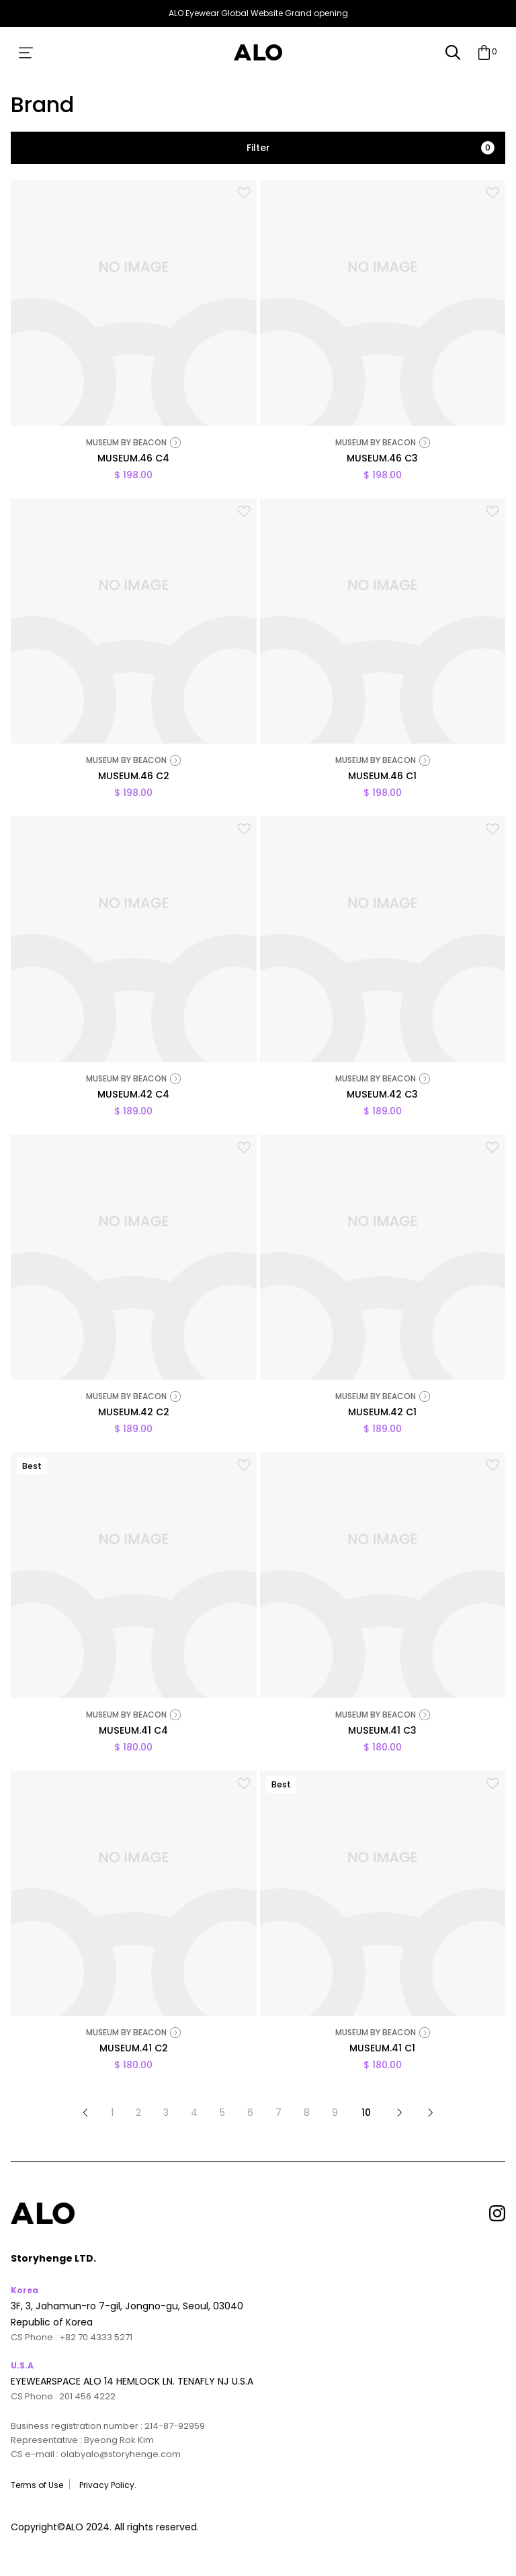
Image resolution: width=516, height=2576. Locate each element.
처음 (85, 2112)
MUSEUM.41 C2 (133, 2049)
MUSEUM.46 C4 (133, 459)
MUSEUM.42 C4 (133, 1095)
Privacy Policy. (107, 2485)
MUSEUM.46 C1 (383, 777)
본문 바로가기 (0, 27)
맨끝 (431, 2112)
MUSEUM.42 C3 (383, 1095)
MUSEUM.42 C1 (383, 1413)
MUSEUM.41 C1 (383, 2049)
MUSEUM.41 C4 (133, 1732)
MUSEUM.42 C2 (133, 1413)
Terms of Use (37, 2485)
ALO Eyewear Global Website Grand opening (258, 13)
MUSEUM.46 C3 (383, 459)
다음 (400, 2112)
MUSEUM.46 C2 (133, 777)
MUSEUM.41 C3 (383, 1732)
